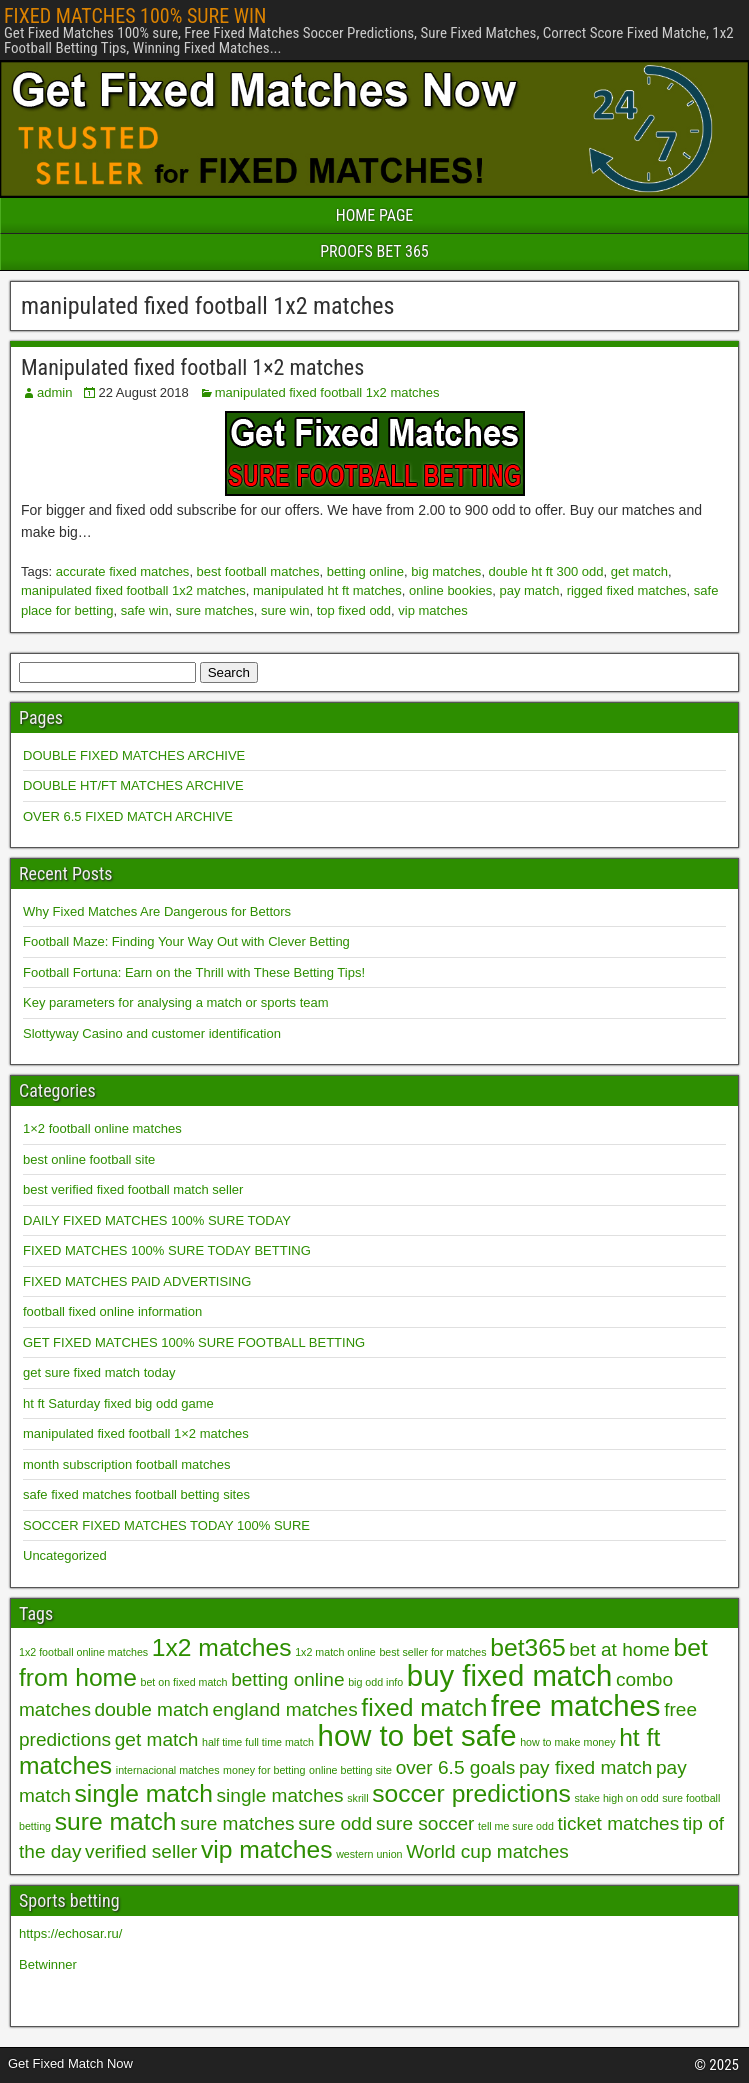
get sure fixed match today (99, 1372)
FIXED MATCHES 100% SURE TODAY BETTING (167, 1250)
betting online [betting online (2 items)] (287, 1679)
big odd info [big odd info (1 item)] (375, 1682)
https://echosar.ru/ (70, 1933)
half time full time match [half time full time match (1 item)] (258, 1742)
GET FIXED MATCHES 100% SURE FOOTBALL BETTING (194, 1342)
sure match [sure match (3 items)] (116, 1821)
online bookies (450, 590)
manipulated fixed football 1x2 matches (327, 392)
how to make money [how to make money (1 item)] (567, 1742)
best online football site (89, 1159)
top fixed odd (354, 610)
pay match (529, 590)
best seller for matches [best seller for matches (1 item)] (432, 1652)
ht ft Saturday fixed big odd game (118, 1403)
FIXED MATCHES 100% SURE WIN (135, 16)
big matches (446, 571)
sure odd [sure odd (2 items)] (335, 1823)
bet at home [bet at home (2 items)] (619, 1649)
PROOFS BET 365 (374, 251)
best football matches (258, 571)
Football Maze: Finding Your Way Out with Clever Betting (186, 941)
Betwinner (48, 1964)
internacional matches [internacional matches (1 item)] (168, 1770)
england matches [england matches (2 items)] (285, 1709)
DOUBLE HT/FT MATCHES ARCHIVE (133, 785)
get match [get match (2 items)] (157, 1739)
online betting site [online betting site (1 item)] (350, 1770)
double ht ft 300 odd (546, 571)
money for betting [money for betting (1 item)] (264, 1770)
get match (639, 571)
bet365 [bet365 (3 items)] (527, 1647)
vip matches (432, 610)
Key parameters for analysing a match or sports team (176, 1002)
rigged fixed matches (627, 590)
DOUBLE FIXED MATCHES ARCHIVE (134, 755)
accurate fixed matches (123, 571)
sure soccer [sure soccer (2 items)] (425, 1823)
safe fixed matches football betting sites (136, 1494)
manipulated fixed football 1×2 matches (136, 1433)
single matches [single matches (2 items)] (280, 1795)
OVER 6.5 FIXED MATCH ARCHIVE (128, 816)
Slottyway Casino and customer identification (152, 1033)
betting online (365, 571)
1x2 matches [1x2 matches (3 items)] (222, 1647)
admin (54, 392)
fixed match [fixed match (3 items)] (424, 1707)
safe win (145, 610)
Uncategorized (65, 1555)
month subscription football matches (126, 1464)
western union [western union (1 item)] (369, 1854)
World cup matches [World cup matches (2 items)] (487, 1851)
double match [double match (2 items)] (152, 1709)
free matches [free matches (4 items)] (576, 1705)
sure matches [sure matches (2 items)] (237, 1823)
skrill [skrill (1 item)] (357, 1798)
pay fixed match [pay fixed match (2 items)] (585, 1767)
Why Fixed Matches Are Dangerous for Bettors (157, 911)
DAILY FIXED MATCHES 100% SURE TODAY (157, 1220)
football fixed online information (112, 1311)
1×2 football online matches (102, 1128)
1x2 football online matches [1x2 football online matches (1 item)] (83, 1652)
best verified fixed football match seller (133, 1189)
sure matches (215, 610)
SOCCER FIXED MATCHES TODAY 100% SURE (166, 1525)
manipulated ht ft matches (327, 590)
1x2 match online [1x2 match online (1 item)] (335, 1652)
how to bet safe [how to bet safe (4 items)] (417, 1735)
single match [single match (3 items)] (144, 1793)
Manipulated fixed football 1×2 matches (192, 367)
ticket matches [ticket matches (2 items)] (618, 1823)
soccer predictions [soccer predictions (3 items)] (471, 1793)
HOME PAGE (375, 215)
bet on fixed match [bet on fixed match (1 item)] (183, 1682)
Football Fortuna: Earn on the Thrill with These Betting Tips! (194, 972)
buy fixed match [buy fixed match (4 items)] (509, 1675)
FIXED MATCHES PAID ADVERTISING (137, 1281)
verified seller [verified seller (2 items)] (141, 1851)
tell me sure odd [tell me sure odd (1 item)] (516, 1826)
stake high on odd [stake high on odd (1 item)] (617, 1798)
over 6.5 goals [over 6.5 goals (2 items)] (456, 1767)
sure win (285, 610)
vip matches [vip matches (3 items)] (267, 1849)
